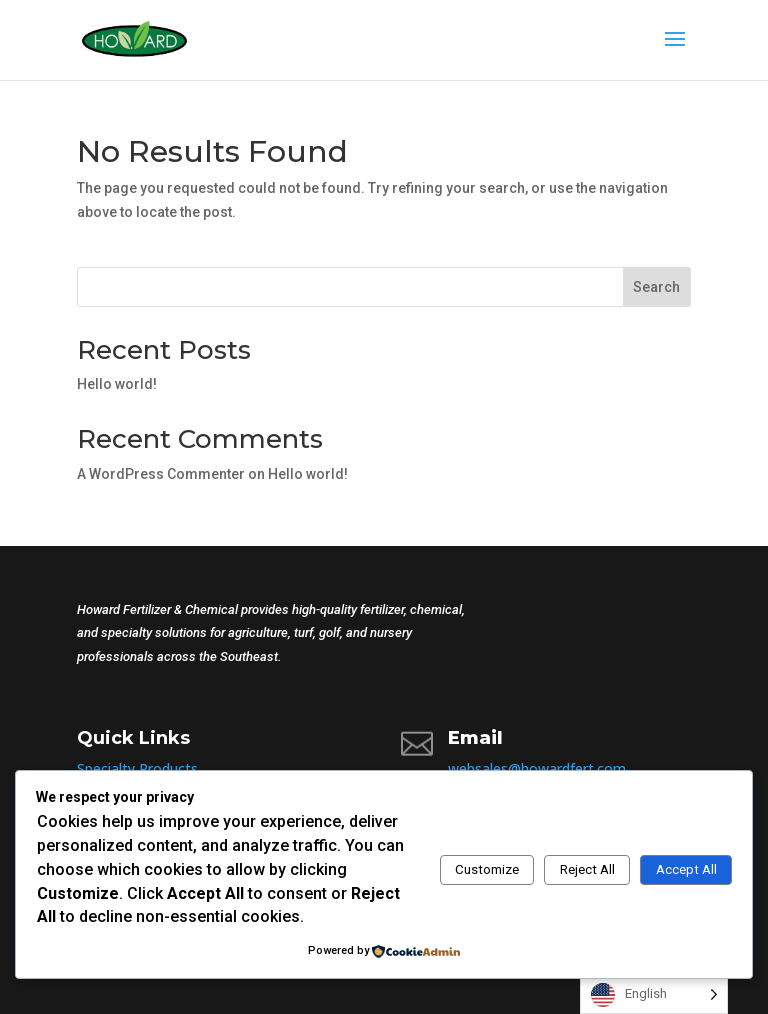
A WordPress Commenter (161, 474)
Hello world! (117, 384)
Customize (487, 869)
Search (656, 287)
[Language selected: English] (654, 994)
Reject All (587, 869)
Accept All (686, 869)
